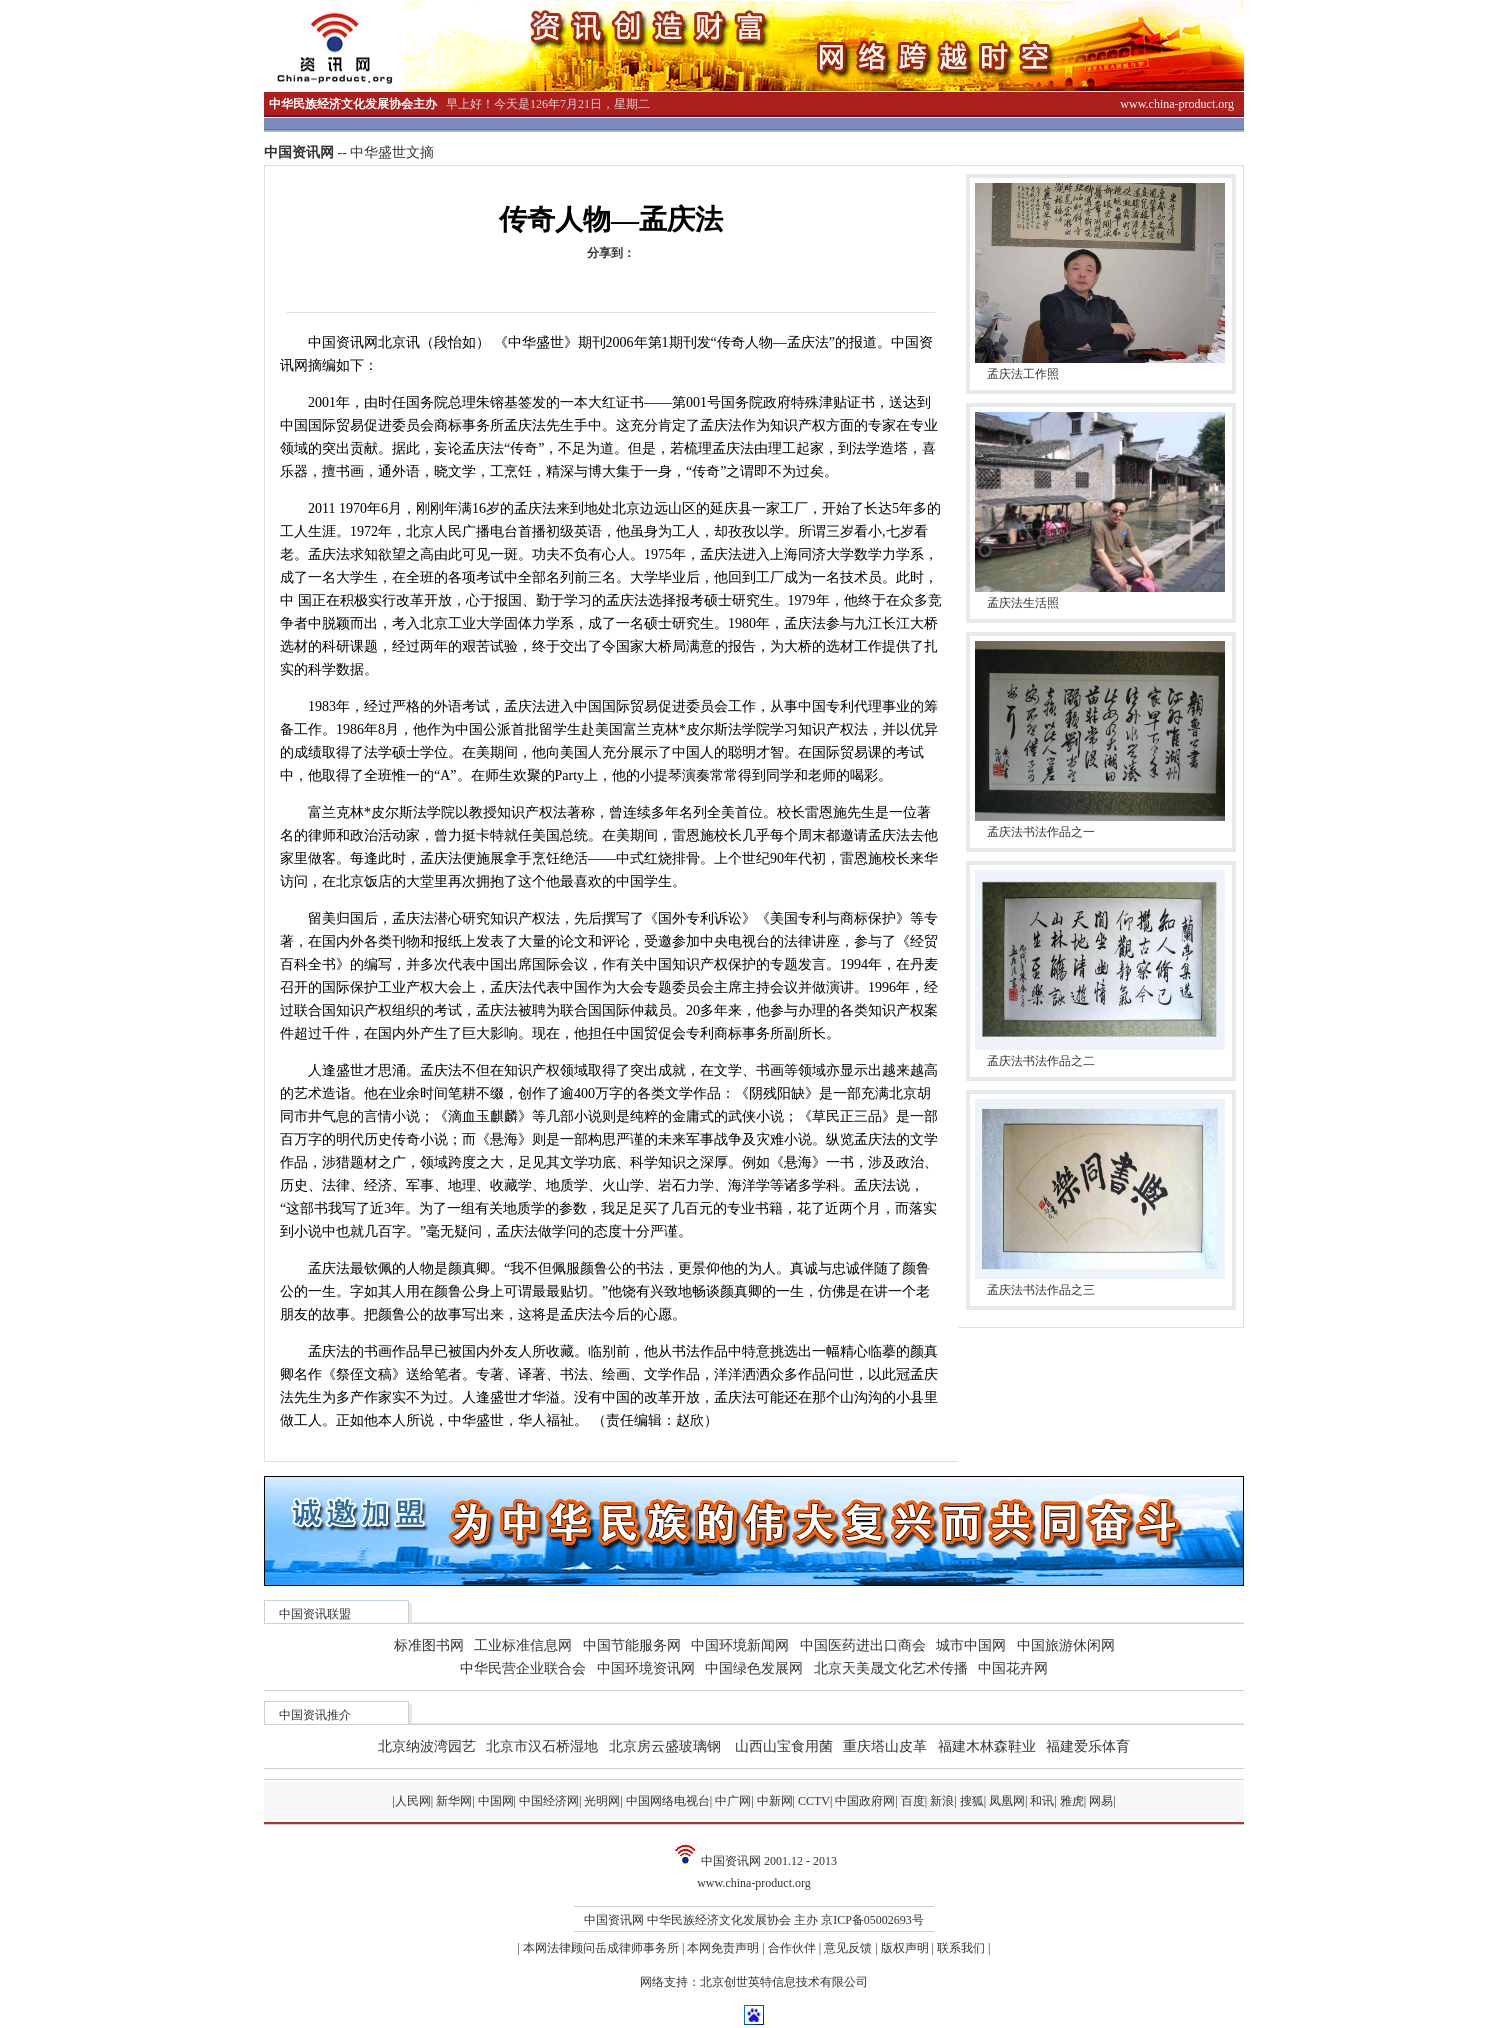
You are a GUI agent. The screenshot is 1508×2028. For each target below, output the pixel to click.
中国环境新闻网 (740, 1645)
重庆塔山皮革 (885, 1746)
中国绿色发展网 (754, 1668)
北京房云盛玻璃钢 (665, 1746)
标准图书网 (429, 1645)
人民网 (413, 1801)
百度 (913, 1801)
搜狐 (972, 1801)
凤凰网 (1007, 1801)
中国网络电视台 (668, 1801)
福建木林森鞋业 (987, 1746)
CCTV (814, 1801)
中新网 (775, 1801)
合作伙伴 (792, 1948)
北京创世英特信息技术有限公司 (784, 1982)
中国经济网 (549, 1801)
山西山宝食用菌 (784, 1746)
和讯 (1042, 1801)
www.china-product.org (754, 1883)
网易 (1101, 1801)
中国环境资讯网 (646, 1668)
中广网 (733, 1801)
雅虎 (1072, 1801)
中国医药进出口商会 (863, 1645)
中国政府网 (865, 1801)
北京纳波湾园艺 (427, 1746)
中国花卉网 (1013, 1668)
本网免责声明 (723, 1948)
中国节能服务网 (632, 1645)
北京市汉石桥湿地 (542, 1746)
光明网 (602, 1801)
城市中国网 (971, 1645)
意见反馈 (848, 1948)
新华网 (454, 1801)
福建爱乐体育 (1088, 1746)
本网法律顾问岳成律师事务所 (601, 1948)
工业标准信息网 (523, 1645)
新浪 (942, 1801)
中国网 (496, 1801)
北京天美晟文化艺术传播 (891, 1668)
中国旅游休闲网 (1066, 1645)
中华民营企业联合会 (523, 1668)
